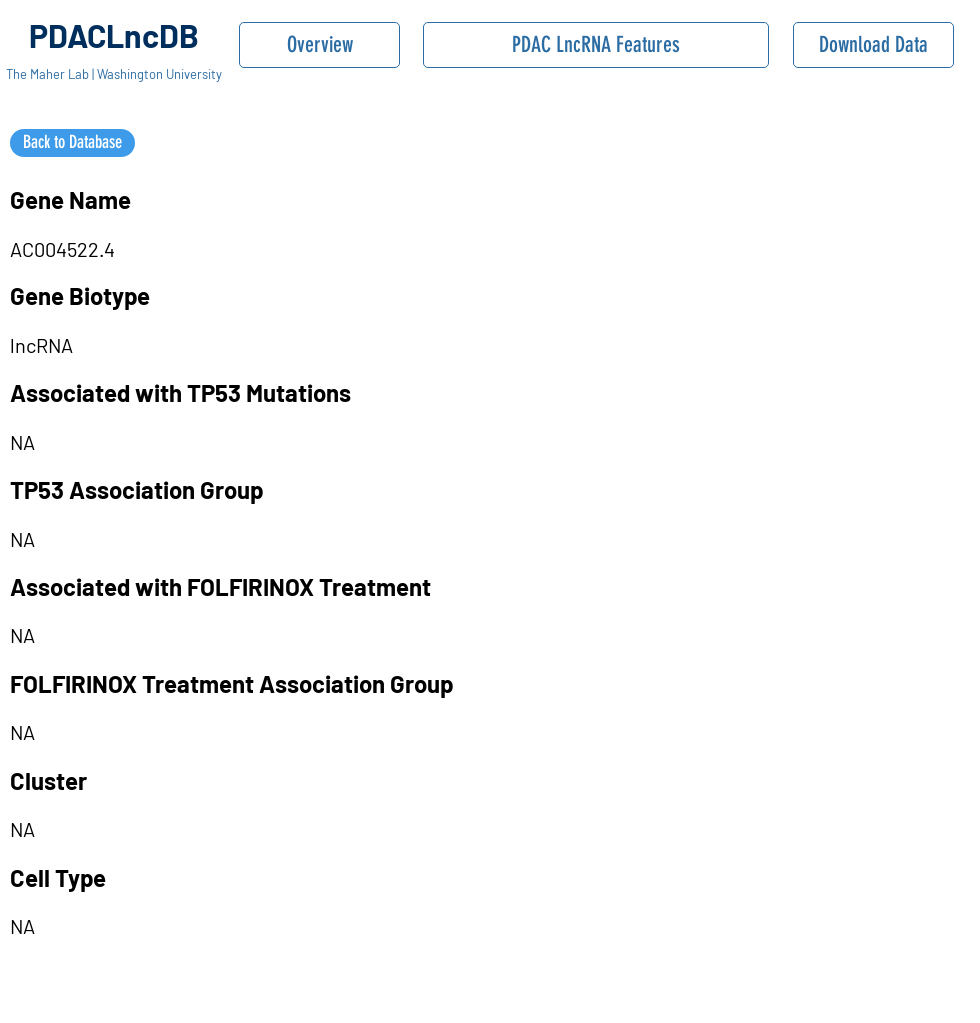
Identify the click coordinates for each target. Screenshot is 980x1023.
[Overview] (319, 45)
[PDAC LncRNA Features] (596, 45)
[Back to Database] (72, 143)
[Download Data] (873, 45)
